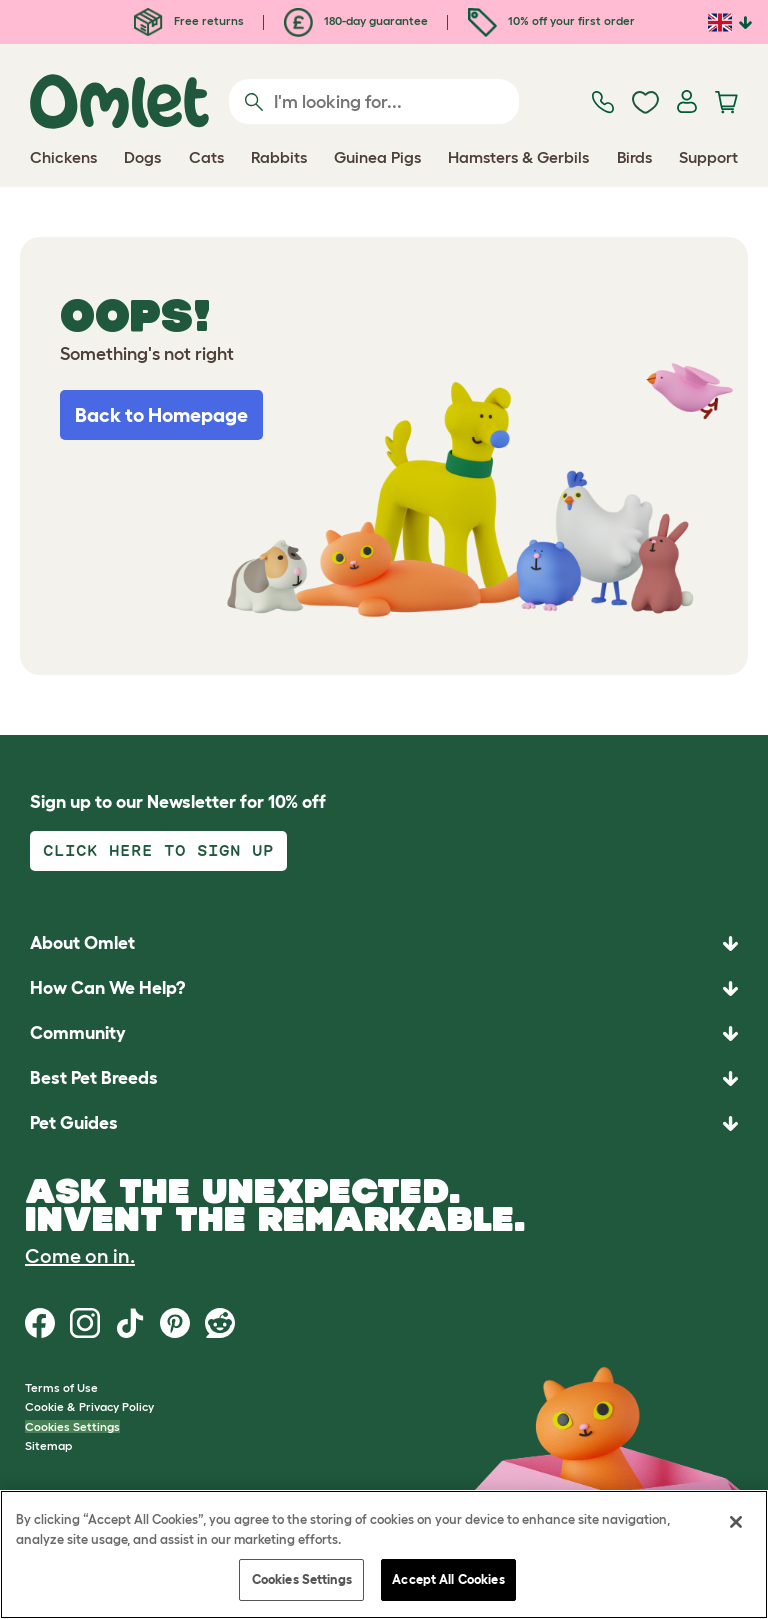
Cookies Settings (72, 1426)
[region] (384, 1554)
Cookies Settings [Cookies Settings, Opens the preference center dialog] (302, 1579)
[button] (384, 1123)
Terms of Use (61, 1387)
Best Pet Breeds (94, 1078)
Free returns (189, 20)
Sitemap (48, 1445)
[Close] (736, 1522)
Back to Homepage (161, 415)
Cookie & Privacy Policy (89, 1406)
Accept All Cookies (448, 1579)
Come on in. (80, 1256)
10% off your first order (551, 20)
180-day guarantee (356, 20)
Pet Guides (74, 1123)
